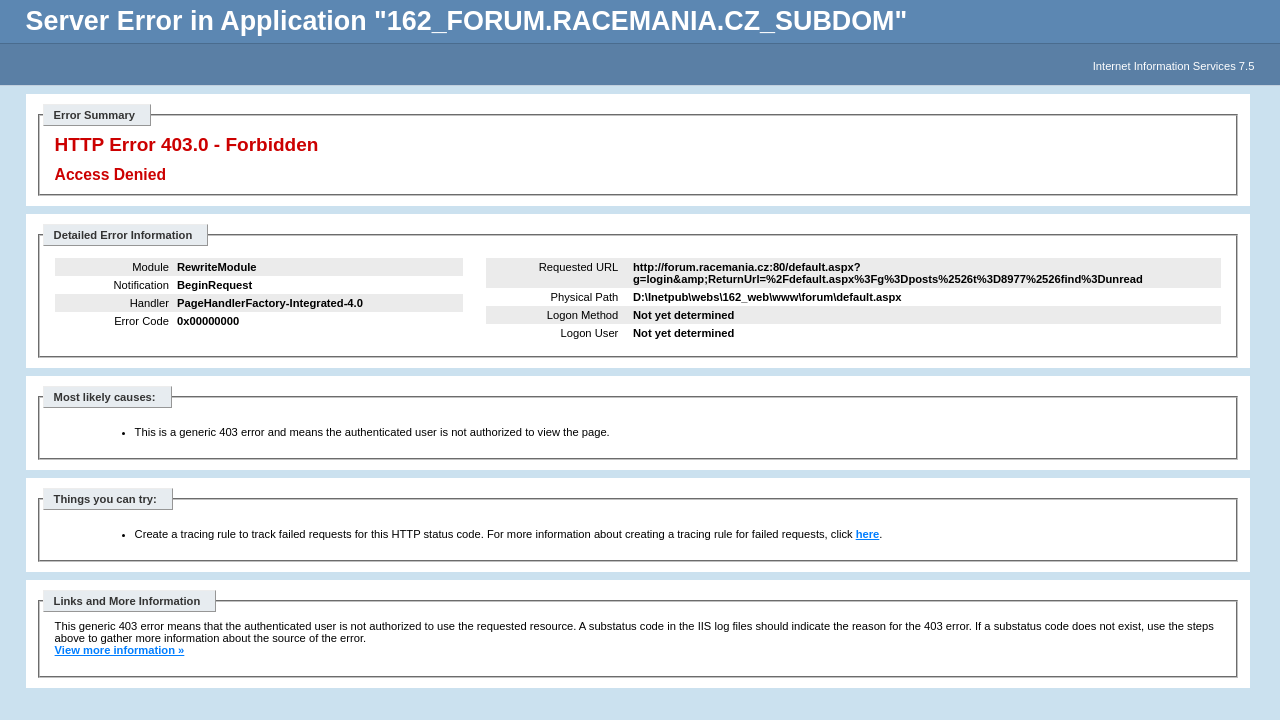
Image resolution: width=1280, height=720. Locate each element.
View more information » (120, 650)
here (868, 534)
